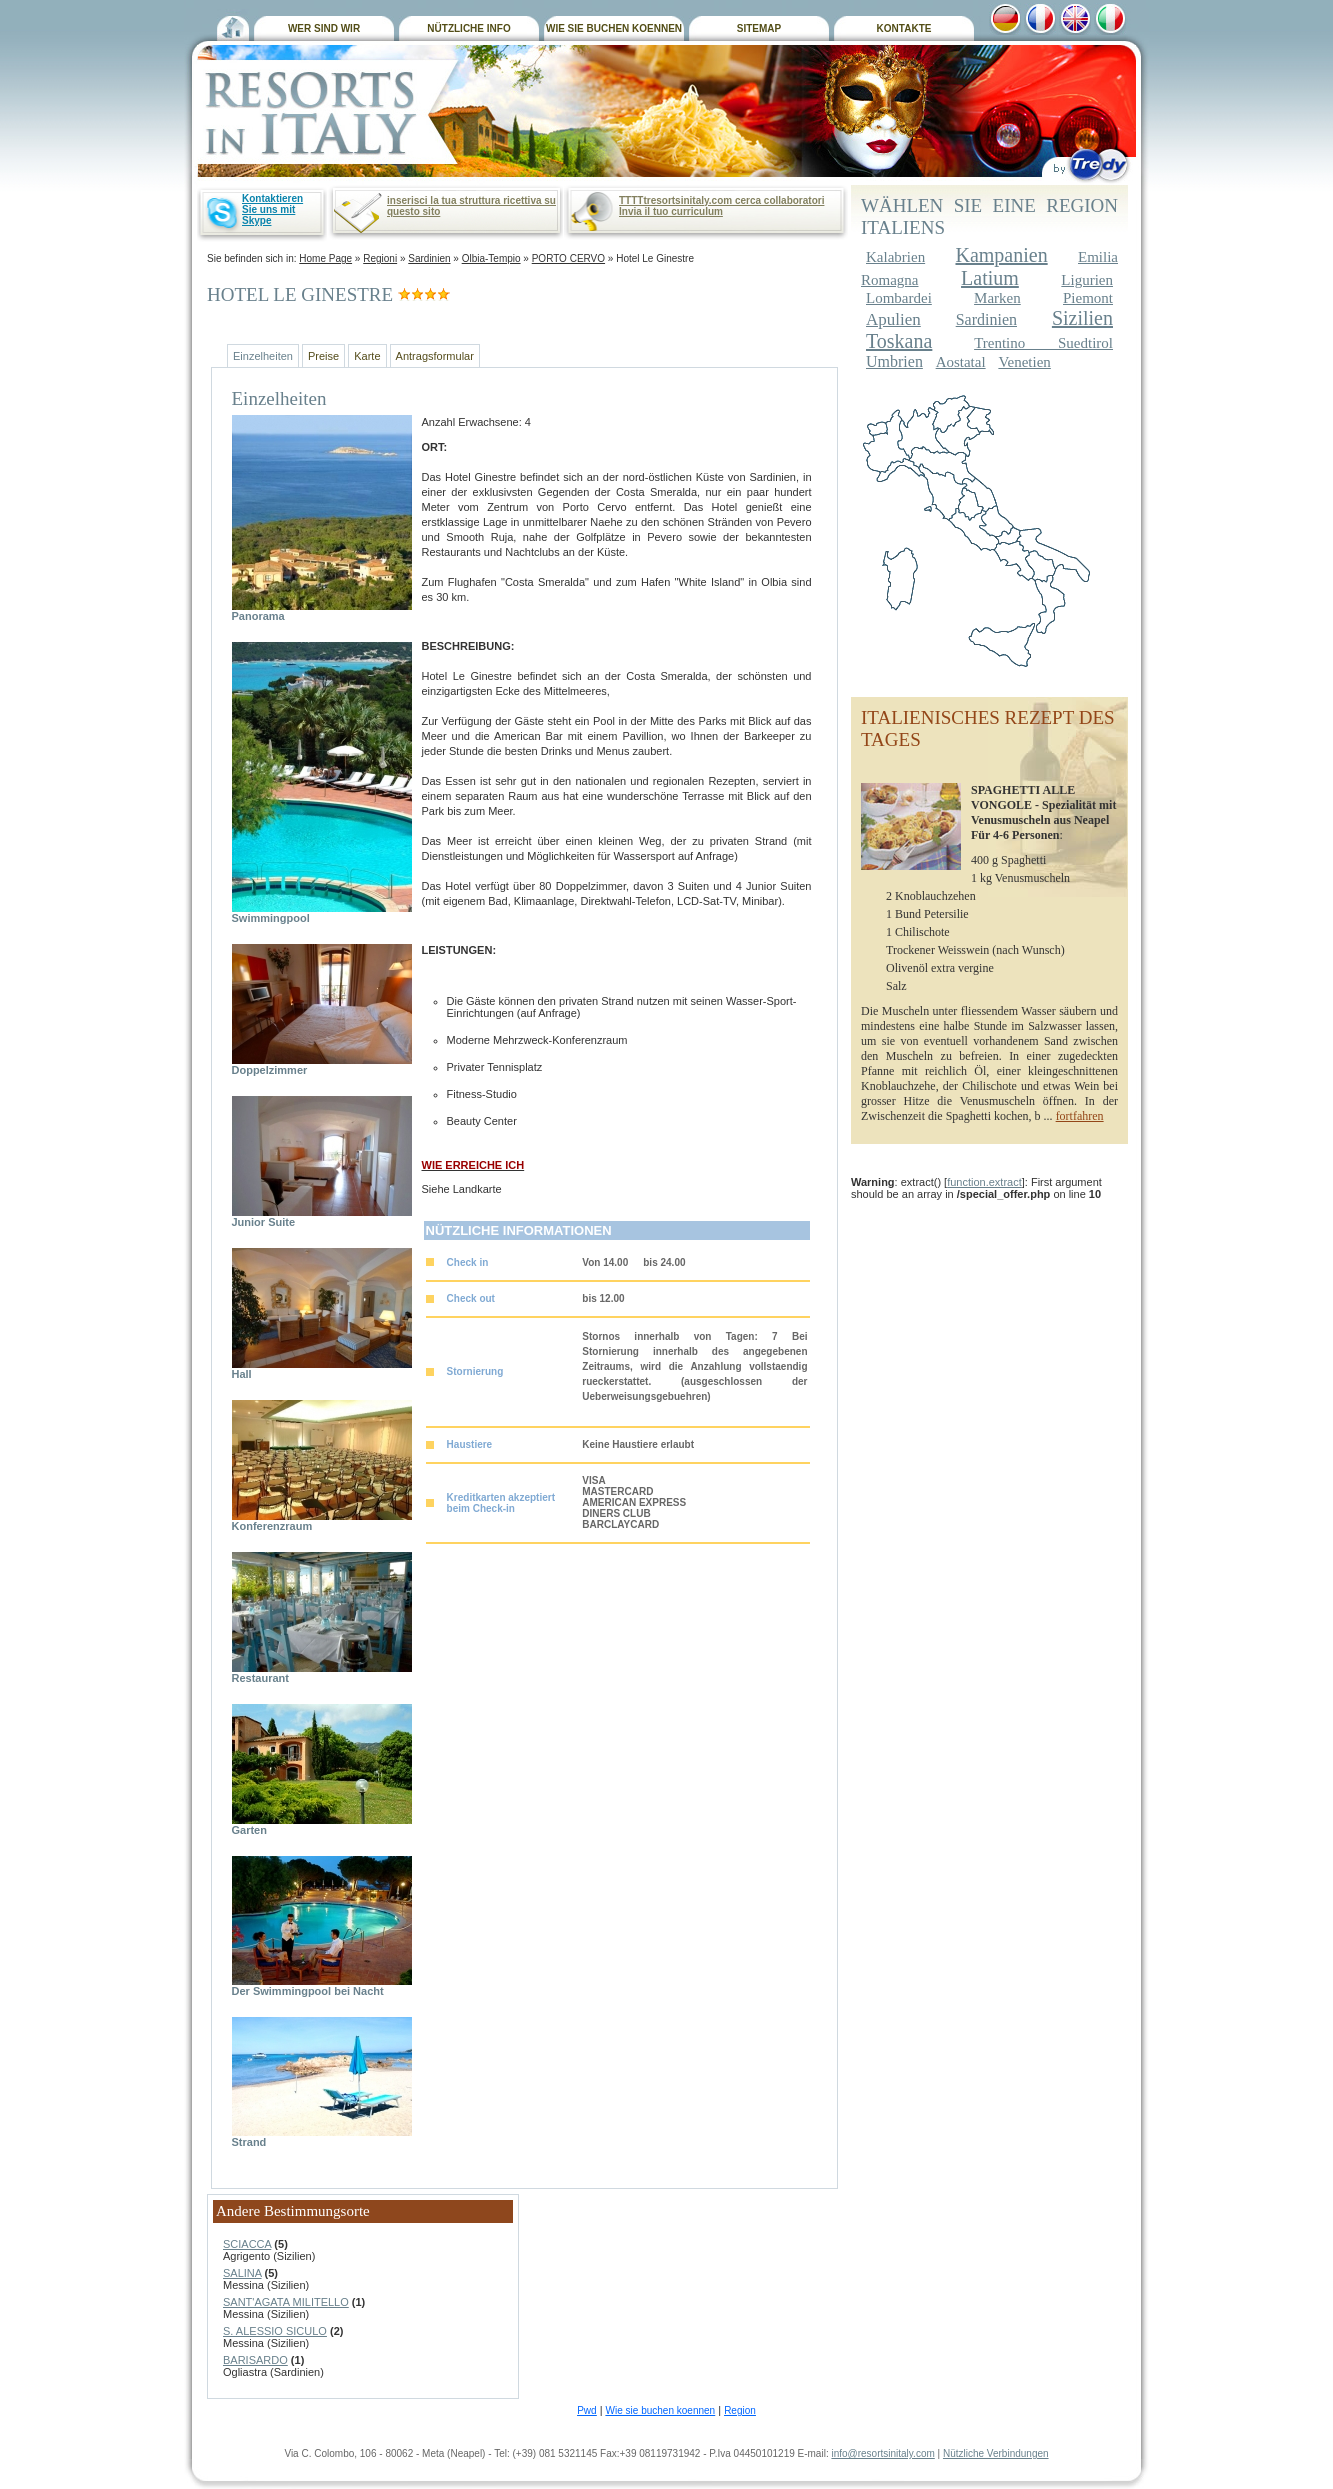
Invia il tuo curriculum (671, 211)
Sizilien (1082, 318)
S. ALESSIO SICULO (275, 2331)
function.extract (984, 1182)
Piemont (1088, 298)
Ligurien (1087, 280)
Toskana (899, 341)
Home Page (325, 258)
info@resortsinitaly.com (882, 2453)
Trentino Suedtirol (1043, 343)
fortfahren (1080, 1116)
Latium (990, 278)
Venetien (1024, 362)
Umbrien (894, 361)
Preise (323, 356)
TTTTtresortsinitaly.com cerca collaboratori (721, 200)
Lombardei (899, 298)
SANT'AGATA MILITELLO (286, 2302)
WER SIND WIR (324, 28)
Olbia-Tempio (491, 258)
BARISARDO (255, 2360)
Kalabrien (895, 257)
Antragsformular (435, 356)
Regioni (380, 258)
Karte (367, 356)
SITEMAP (759, 28)
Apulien (893, 319)
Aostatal (961, 362)
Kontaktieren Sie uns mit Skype (272, 209)
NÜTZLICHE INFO (468, 28)
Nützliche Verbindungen (996, 2453)
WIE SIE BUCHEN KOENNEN (614, 28)
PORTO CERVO (568, 258)
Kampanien (1001, 255)
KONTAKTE (904, 28)
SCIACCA (247, 2244)
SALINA (242, 2273)
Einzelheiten (263, 356)
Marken (997, 298)
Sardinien (429, 258)
